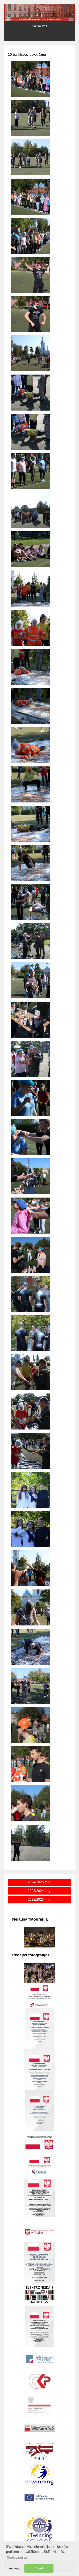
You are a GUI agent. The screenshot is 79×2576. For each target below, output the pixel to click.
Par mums (39, 26)
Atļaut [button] (39, 2568)
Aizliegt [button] (14, 2568)
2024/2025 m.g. (39, 1882)
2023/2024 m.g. (39, 1891)
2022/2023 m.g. (39, 1899)
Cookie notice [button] (17, 2557)
